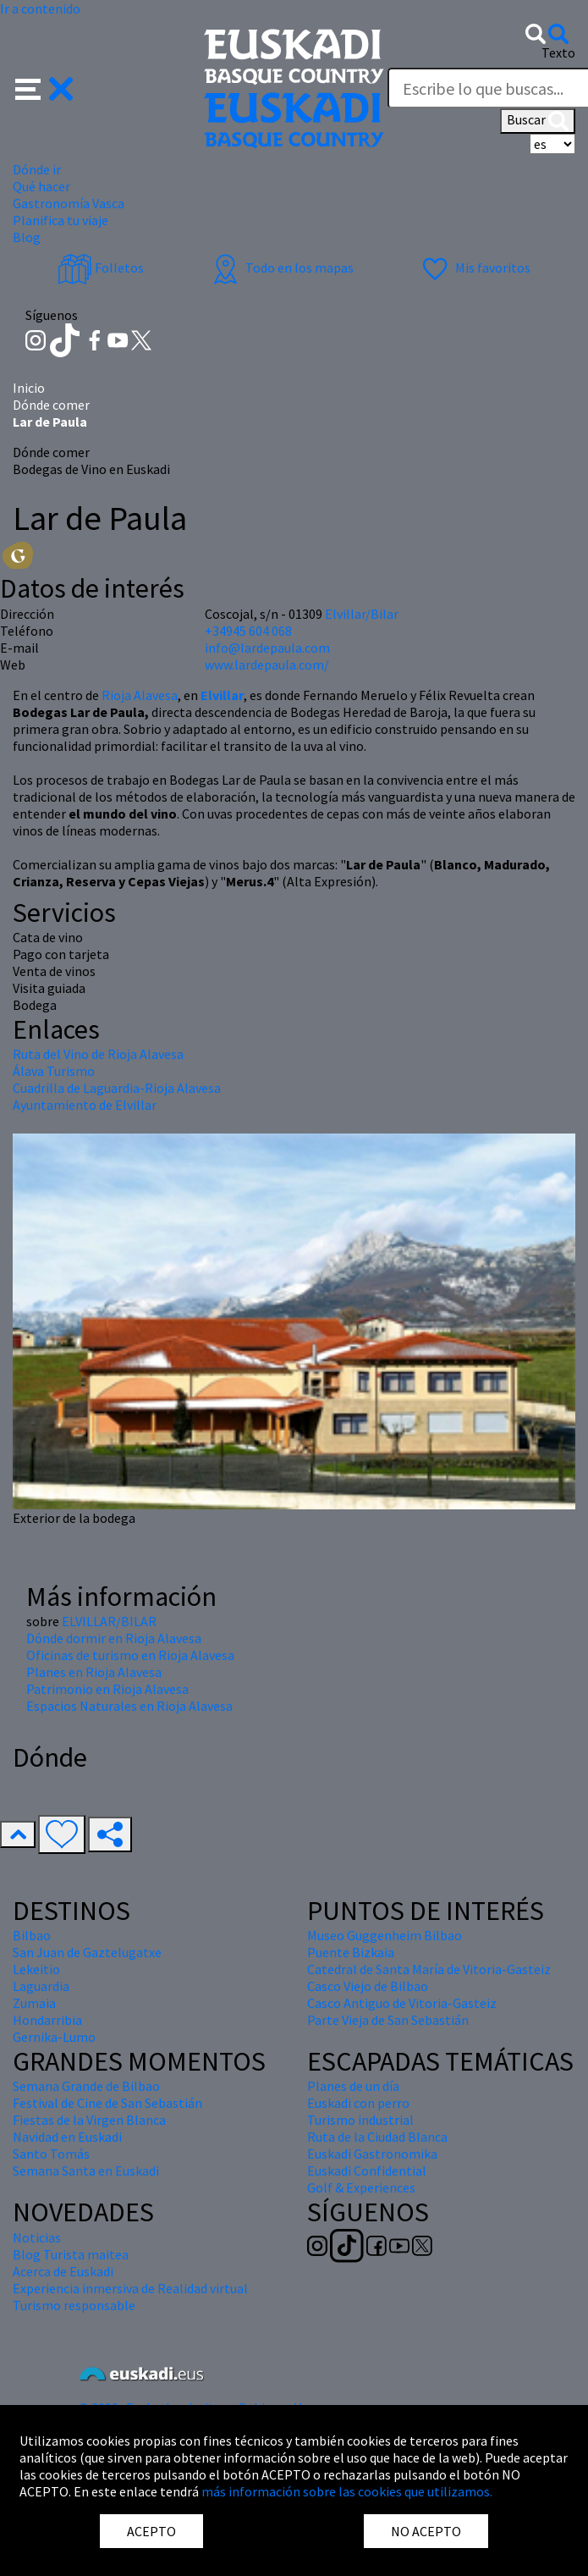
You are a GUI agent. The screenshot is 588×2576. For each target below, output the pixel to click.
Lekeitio (36, 1969)
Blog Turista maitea (71, 2254)
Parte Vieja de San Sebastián (388, 2019)
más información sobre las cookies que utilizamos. (346, 2491)
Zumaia (34, 2002)
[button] (44, 87)
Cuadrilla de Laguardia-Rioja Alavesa (117, 1087)
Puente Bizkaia (350, 1952)
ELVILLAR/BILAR (109, 1621)
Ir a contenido (40, 8)
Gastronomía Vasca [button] (68, 203)
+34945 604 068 (248, 630)
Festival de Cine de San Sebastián (107, 2102)
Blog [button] (27, 237)
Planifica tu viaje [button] (60, 220)
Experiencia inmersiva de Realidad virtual (130, 2288)
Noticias (37, 2237)
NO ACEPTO (426, 2531)
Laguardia (41, 1986)
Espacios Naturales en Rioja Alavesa (129, 1705)
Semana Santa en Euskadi (86, 2170)
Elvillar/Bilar (361, 613)
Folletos (101, 267)
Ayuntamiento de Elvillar (85, 1104)
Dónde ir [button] (37, 169)
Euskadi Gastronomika (372, 2153)
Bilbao (32, 1935)
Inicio (29, 387)
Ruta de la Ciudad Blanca (377, 2136)
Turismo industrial (360, 2119)
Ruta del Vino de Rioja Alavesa (98, 1053)
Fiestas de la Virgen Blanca (89, 2119)
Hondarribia (47, 2019)
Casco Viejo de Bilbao (367, 1986)
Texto (558, 52)
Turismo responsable (74, 2305)
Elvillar (222, 695)
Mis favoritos (474, 267)
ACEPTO (151, 2531)
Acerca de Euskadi (63, 2271)
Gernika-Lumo (54, 2036)
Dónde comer (51, 404)
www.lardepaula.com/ (267, 664)
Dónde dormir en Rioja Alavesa (113, 1638)
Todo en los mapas (281, 267)
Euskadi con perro (358, 2102)
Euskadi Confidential (366, 2170)
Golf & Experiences (361, 2187)
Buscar (538, 121)
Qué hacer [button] (41, 186)
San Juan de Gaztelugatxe (87, 1952)
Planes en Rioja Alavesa (94, 1671)
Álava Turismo (54, 1070)
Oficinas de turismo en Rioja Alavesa (130, 1655)
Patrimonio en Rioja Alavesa (107, 1688)
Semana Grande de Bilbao (86, 2085)
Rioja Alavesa (138, 695)
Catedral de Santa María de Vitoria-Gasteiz (429, 1969)
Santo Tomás (51, 2153)
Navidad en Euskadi (67, 2136)
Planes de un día (353, 2085)
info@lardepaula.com (267, 647)
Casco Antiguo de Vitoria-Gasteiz (402, 2002)
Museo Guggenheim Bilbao (384, 1935)
